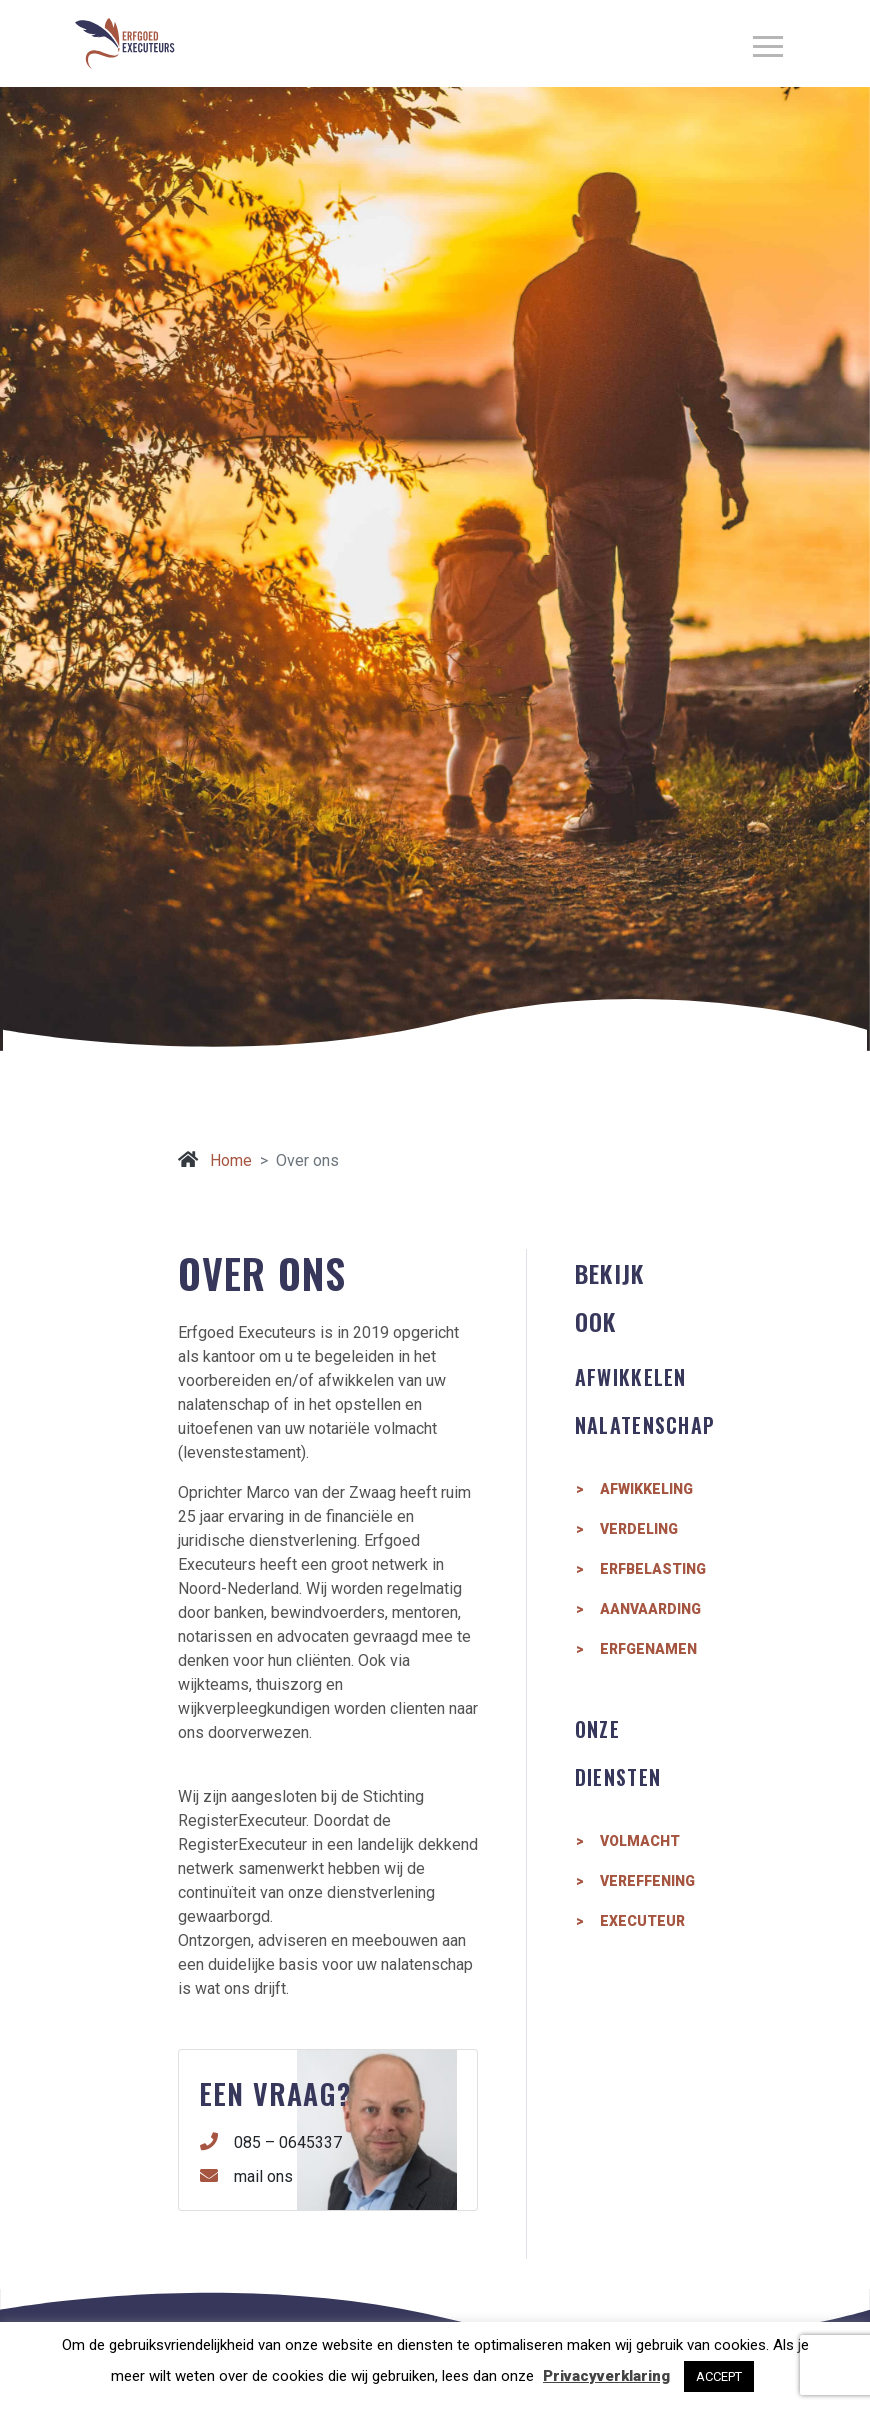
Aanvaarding (646, 1609)
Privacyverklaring (606, 2376)
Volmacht (640, 1841)
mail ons (247, 2176)
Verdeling (639, 1529)
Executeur (642, 1921)
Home (215, 1160)
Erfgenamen (646, 1649)
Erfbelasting (646, 1569)
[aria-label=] (768, 43)
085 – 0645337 (271, 2142)
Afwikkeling (646, 1489)
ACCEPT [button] (719, 2376)
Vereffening (646, 1881)
